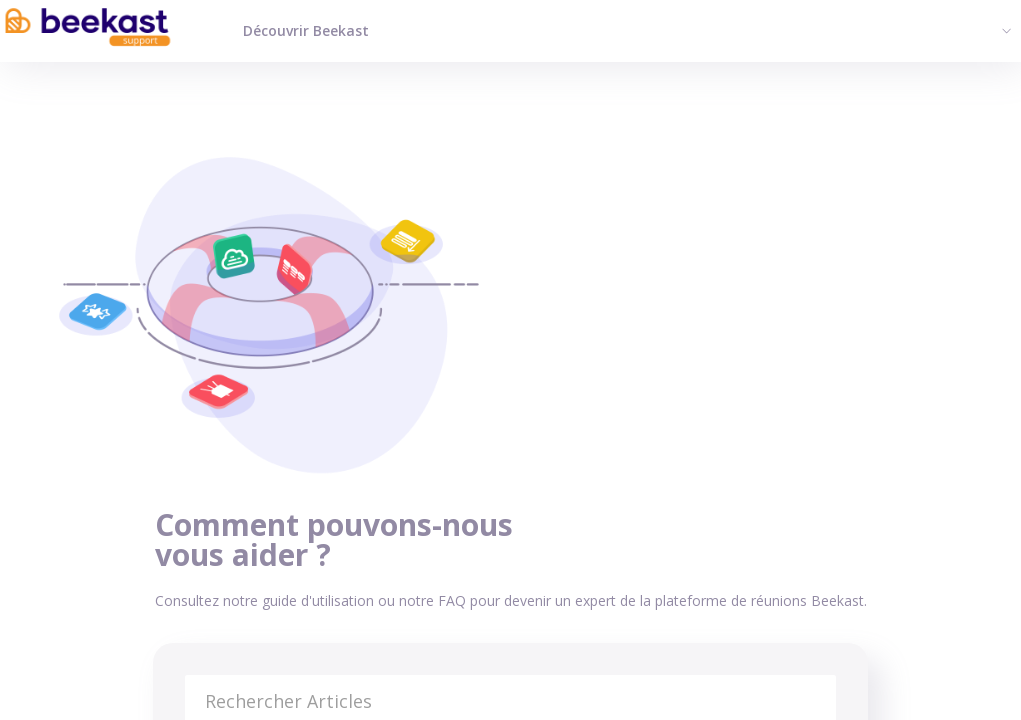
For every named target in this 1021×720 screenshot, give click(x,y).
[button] (1004, 30)
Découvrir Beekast (306, 30)
